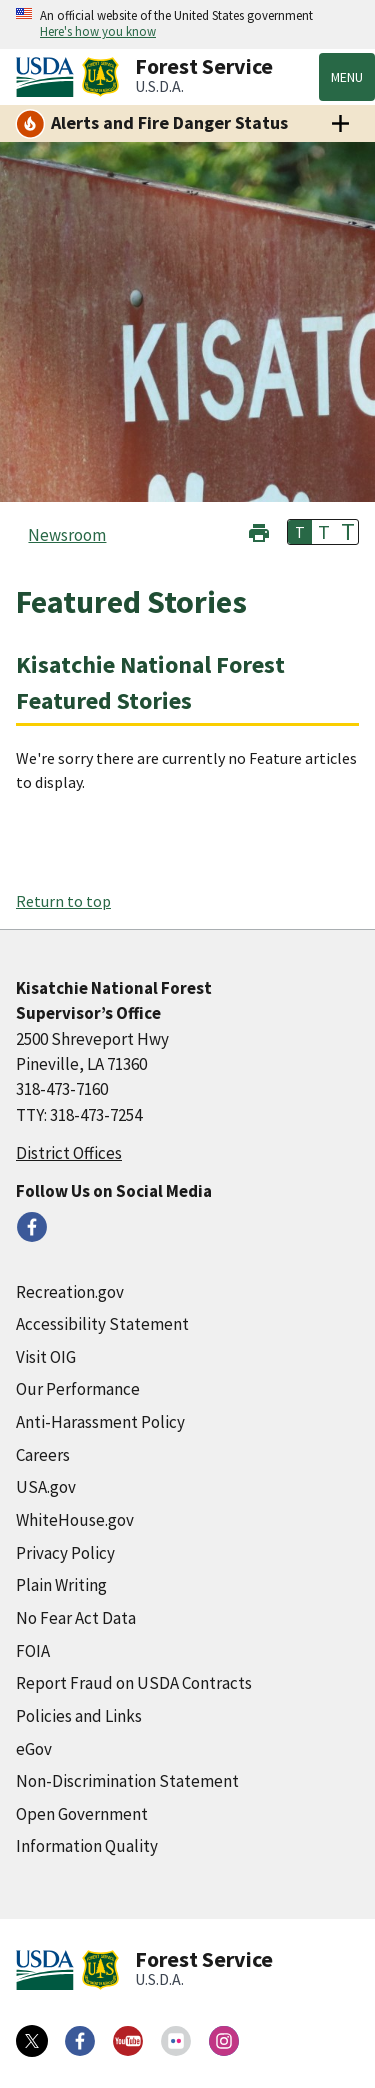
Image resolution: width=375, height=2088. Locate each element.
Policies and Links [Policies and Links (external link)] (79, 1716)
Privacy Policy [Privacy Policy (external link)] (65, 1553)
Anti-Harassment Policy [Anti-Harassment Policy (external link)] (100, 1422)
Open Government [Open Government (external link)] (82, 1814)
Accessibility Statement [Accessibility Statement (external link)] (102, 1324)
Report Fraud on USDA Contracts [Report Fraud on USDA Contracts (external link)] (134, 1683)
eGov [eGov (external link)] (34, 1749)
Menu (347, 77)
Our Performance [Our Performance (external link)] (78, 1389)
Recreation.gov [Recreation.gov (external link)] (70, 1292)
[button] (259, 530)
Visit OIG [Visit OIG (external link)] (46, 1357)
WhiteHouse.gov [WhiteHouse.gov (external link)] (75, 1520)
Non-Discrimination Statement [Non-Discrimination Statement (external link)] (127, 1781)
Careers (43, 1455)
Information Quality (87, 1846)
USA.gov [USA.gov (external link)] (46, 1487)
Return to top (63, 901)
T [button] (300, 532)
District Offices (69, 1153)
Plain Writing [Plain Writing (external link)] (61, 1585)
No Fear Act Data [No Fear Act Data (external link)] (76, 1618)
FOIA (33, 1651)
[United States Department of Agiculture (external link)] (49, 77)
